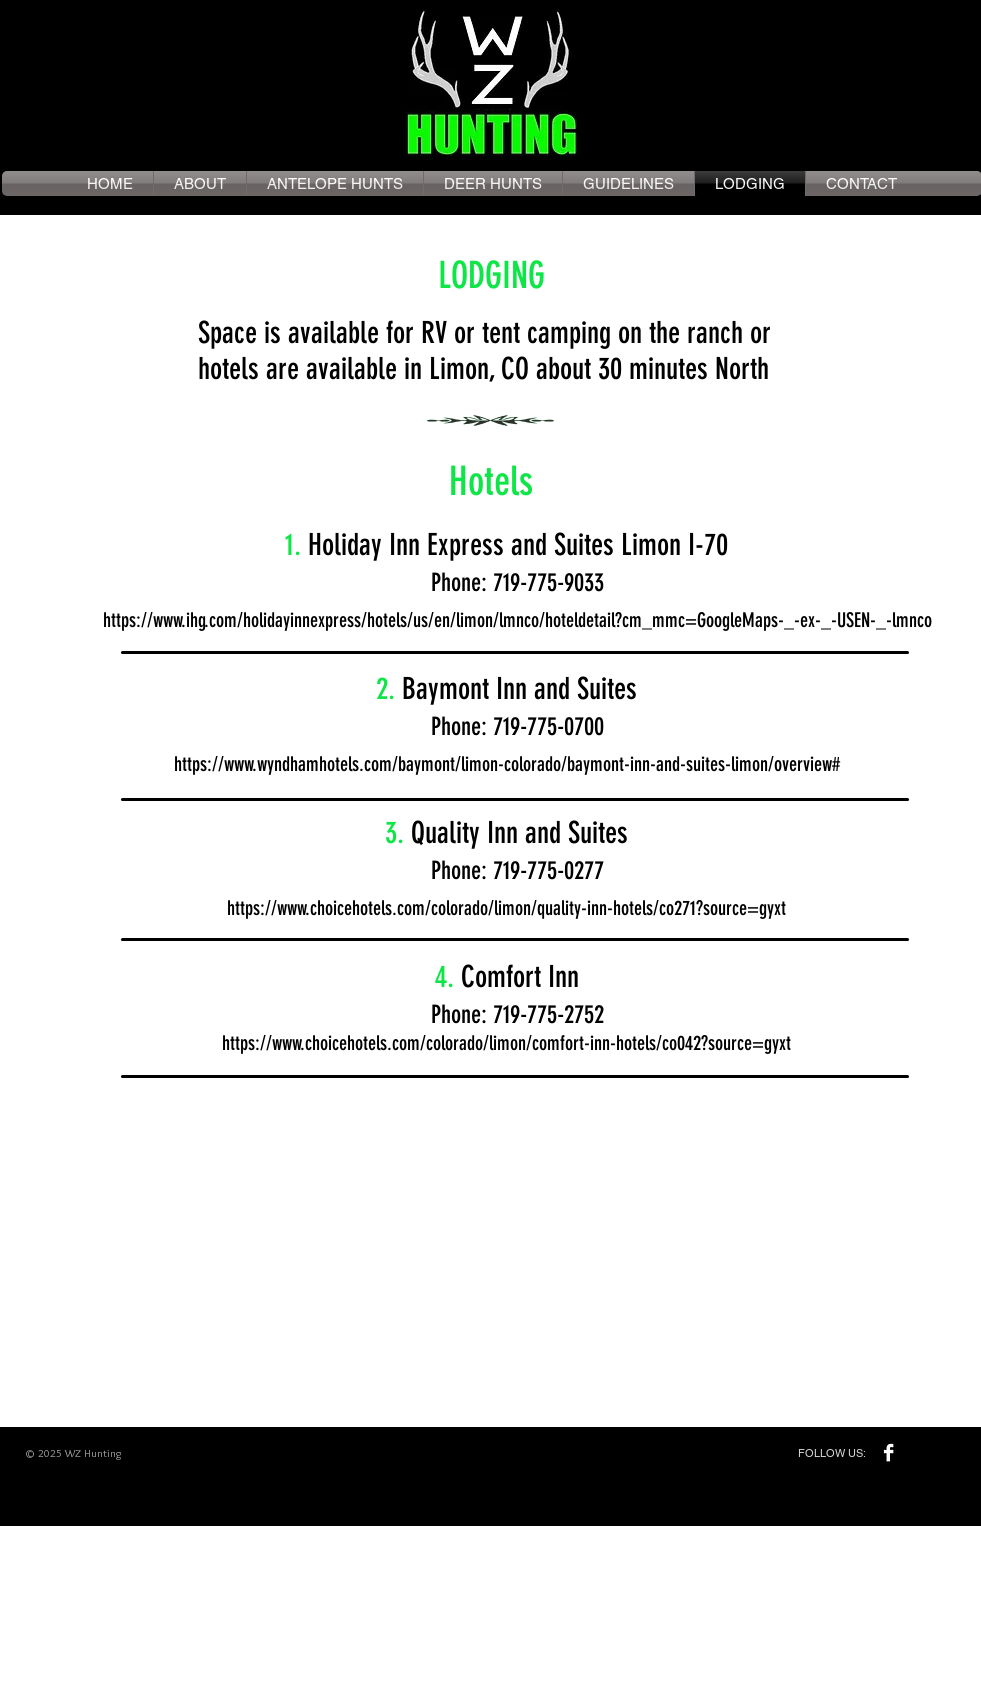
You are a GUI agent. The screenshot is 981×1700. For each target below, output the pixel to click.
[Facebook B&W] (888, 1452)
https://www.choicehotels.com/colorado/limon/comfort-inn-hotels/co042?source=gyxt (506, 1043)
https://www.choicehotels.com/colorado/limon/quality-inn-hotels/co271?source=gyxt (506, 908)
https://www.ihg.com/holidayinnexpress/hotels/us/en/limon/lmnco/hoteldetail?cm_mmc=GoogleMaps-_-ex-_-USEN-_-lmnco (517, 620)
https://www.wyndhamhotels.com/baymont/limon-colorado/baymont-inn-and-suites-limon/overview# (507, 764)
